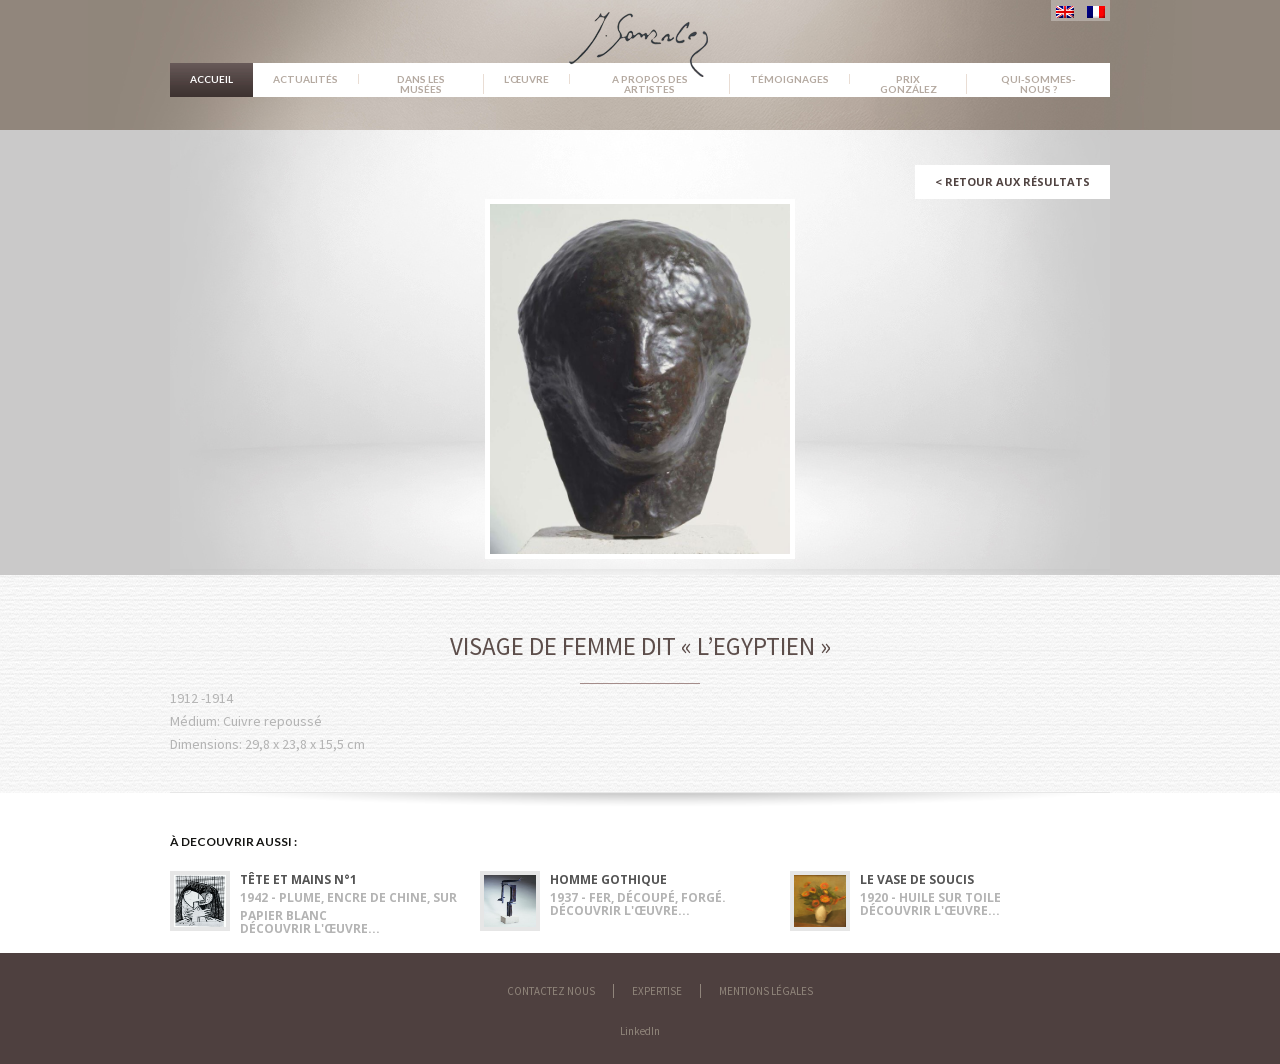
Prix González (908, 84)
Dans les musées (421, 84)
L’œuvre (526, 79)
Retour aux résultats (1012, 181)
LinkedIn (640, 1031)
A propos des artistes (650, 84)
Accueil (211, 79)
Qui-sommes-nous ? (1038, 84)
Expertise (657, 991)
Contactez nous (551, 991)
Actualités (305, 79)
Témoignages (789, 79)
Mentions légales (766, 991)
